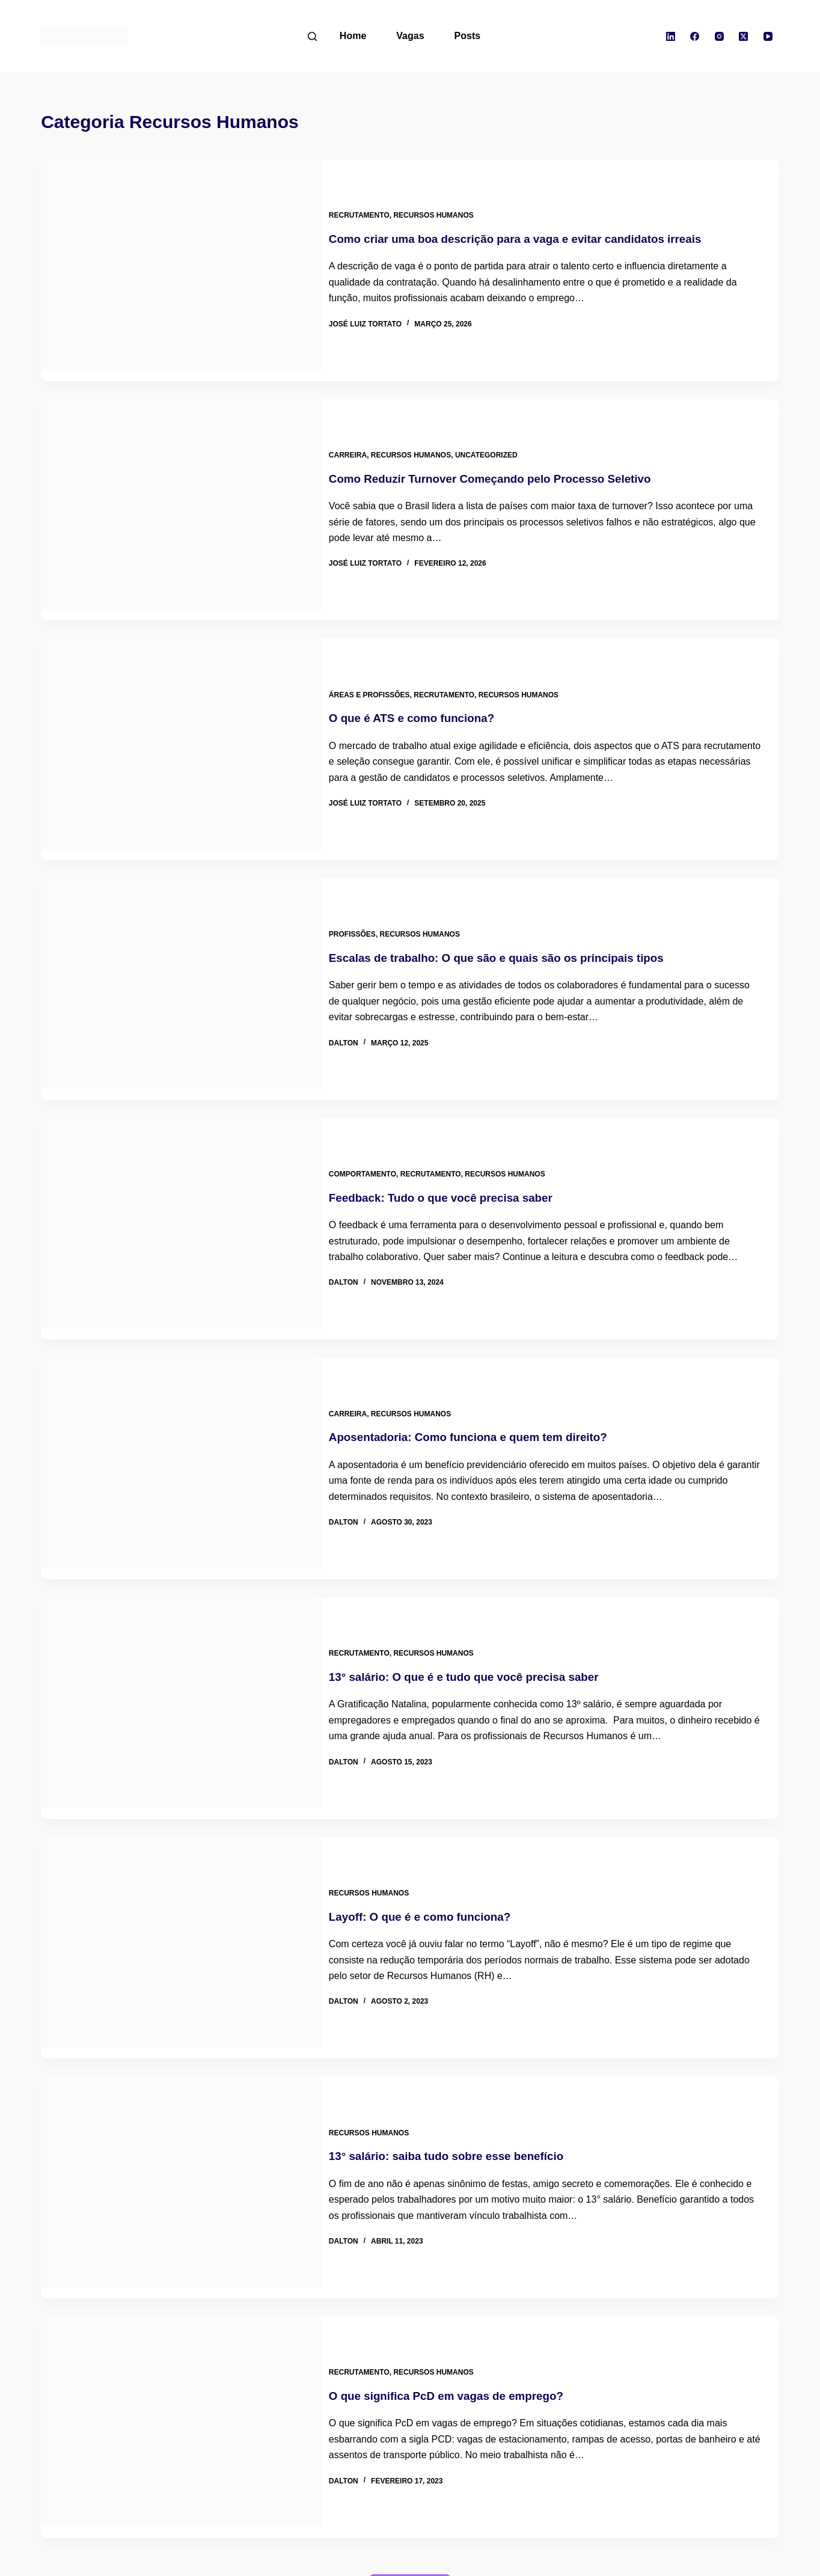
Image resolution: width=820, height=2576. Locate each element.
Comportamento (373, 1124)
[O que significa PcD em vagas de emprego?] (181, 2322)
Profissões (363, 896)
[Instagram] (719, 36)
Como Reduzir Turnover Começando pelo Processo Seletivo (511, 461)
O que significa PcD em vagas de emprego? (465, 2290)
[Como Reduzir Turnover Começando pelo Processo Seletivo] (181, 493)
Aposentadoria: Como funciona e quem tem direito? (488, 1376)
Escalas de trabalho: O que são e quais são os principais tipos (518, 919)
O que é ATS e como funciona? (428, 690)
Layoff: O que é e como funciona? (436, 1833)
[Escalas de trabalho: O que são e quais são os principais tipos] (181, 950)
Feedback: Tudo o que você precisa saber (459, 1147)
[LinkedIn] (670, 36)
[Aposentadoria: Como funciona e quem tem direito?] (181, 1407)
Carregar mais (409, 2475)
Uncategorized (497, 439)
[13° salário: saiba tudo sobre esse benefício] (181, 2093)
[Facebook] (695, 36)
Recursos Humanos (445, 210)
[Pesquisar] (312, 36)
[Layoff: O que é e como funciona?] (181, 1865)
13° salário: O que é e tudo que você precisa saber (483, 1605)
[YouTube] (767, 36)
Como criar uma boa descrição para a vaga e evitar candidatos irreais (538, 233)
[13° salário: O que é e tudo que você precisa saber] (181, 1636)
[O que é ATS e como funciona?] (181, 722)
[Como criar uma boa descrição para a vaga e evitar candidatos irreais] (181, 264)
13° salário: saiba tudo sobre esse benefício (465, 2062)
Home (353, 36)
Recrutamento (370, 210)
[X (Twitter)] (743, 36)
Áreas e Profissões (380, 667)
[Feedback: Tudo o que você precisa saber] (181, 1179)
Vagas (410, 36)
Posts (467, 36)
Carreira (359, 439)
